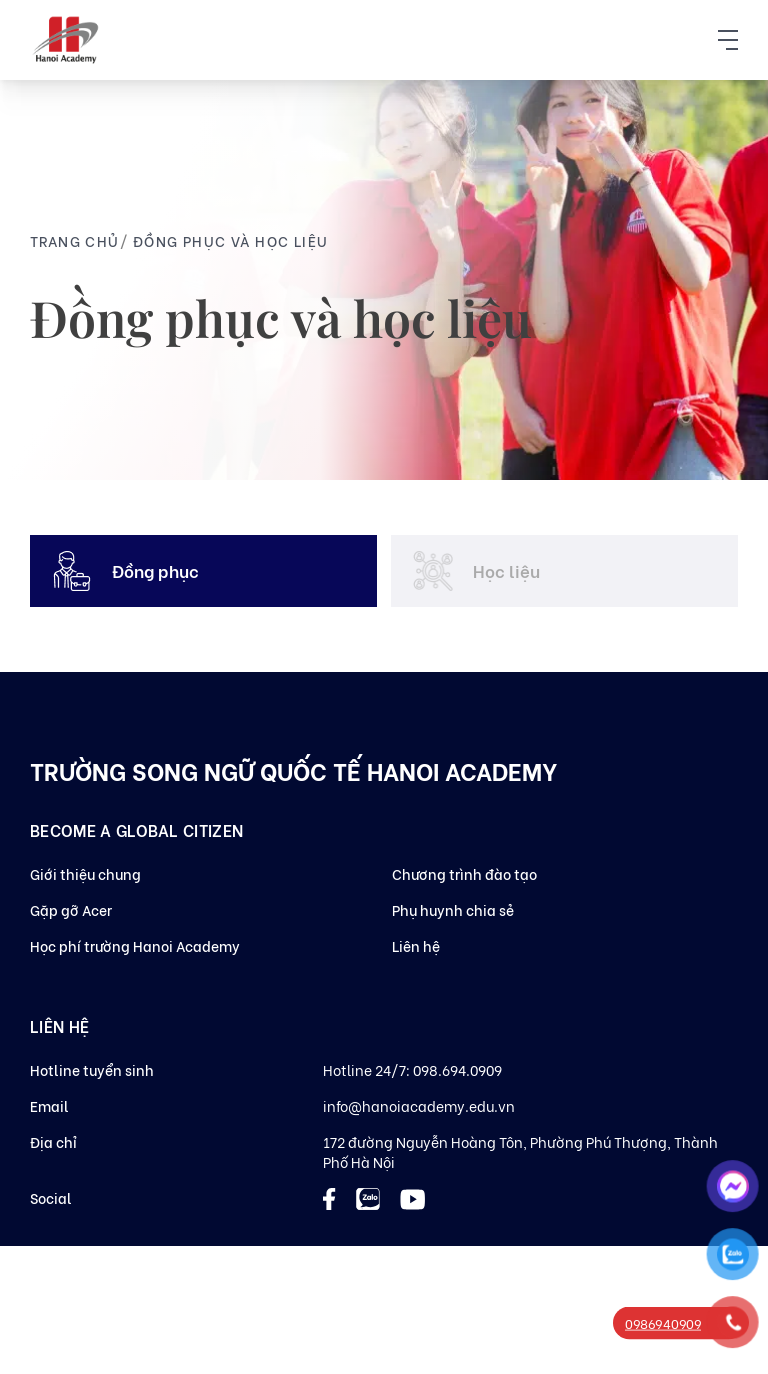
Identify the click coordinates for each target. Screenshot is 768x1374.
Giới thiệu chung (85, 873)
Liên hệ (416, 945)
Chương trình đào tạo (464, 873)
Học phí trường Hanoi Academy (135, 945)
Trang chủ (75, 240)
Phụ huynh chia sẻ (453, 909)
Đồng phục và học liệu (230, 240)
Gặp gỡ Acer (71, 909)
